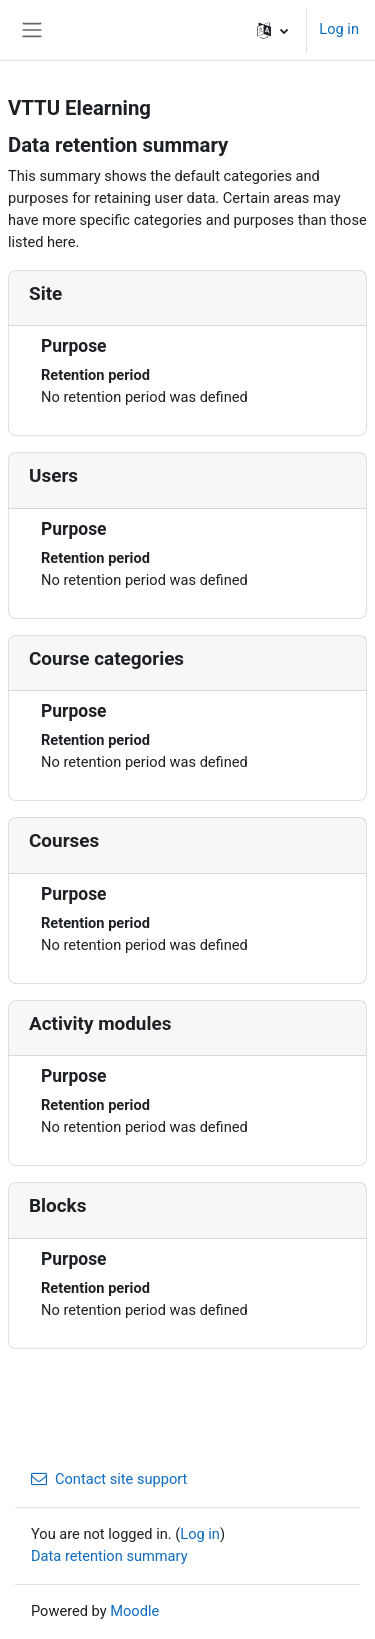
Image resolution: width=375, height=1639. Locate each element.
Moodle (134, 1611)
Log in (339, 29)
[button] (272, 30)
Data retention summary (109, 1556)
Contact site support (109, 1479)
